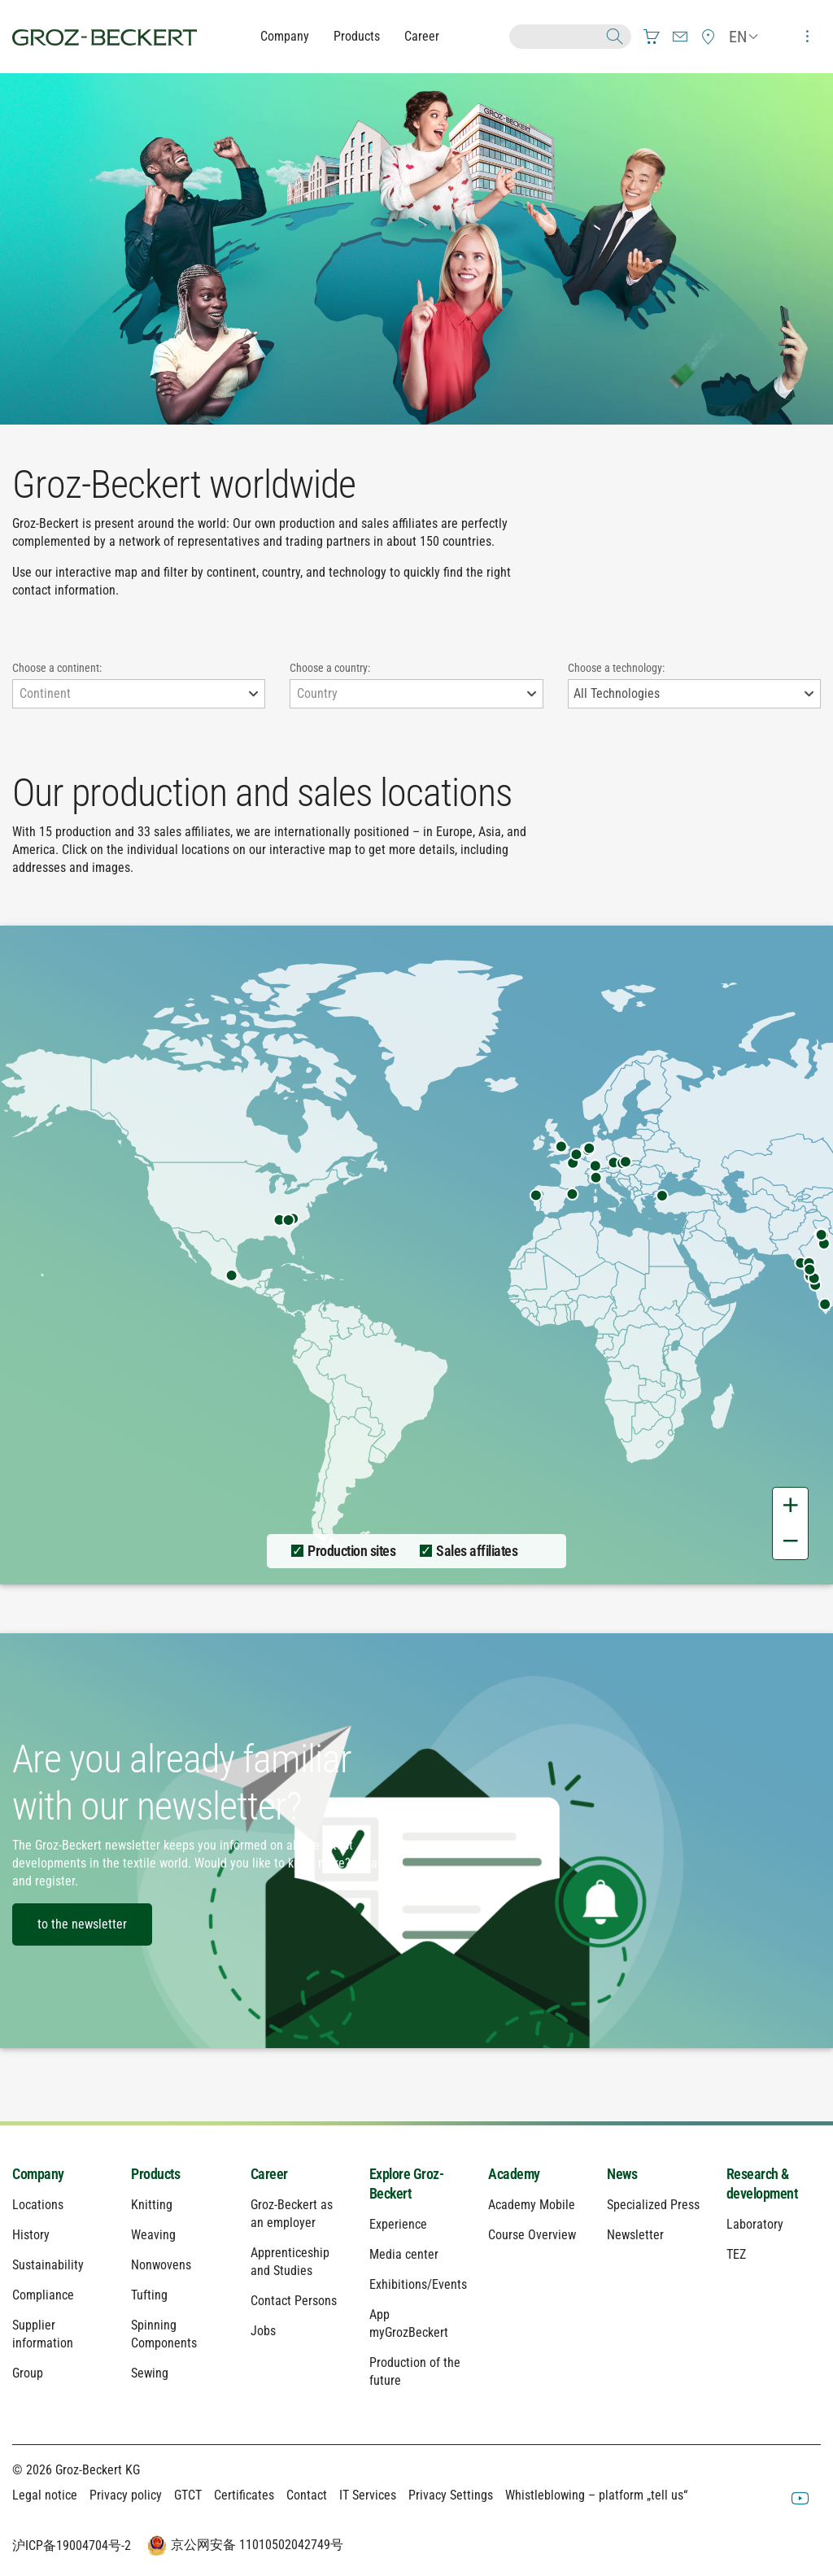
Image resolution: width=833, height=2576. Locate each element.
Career (421, 36)
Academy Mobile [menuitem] (531, 2204)
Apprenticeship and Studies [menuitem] (290, 2261)
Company (284, 36)
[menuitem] (651, 36)
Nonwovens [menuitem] (161, 2265)
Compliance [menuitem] (43, 2295)
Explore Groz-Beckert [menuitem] (406, 2183)
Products (357, 36)
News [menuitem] (622, 2173)
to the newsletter (82, 1924)
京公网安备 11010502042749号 (243, 2546)
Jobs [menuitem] (263, 2330)
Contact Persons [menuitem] (294, 2300)
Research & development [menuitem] (762, 2183)
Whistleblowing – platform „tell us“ (596, 2495)
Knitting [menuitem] (151, 2204)
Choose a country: (330, 667)
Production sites (351, 1550)
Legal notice (44, 2495)
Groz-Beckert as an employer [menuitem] (292, 2213)
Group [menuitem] (27, 2373)
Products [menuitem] (155, 2173)
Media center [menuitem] (403, 2254)
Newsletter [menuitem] (635, 2235)
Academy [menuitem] (514, 2173)
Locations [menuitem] (37, 2204)
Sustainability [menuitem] (48, 2265)
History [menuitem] (31, 2235)
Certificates (244, 2495)
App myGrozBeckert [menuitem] (408, 2323)
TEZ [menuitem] (736, 2254)
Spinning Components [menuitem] (164, 2334)
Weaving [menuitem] (153, 2235)
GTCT (188, 2495)
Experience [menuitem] (398, 2224)
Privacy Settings (450, 2495)
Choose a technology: (616, 667)
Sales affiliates (476, 1550)
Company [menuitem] (38, 2173)
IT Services (367, 2495)
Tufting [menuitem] (149, 2295)
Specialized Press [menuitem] (653, 2204)
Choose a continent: (57, 667)
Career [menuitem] (269, 2173)
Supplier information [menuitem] (42, 2334)
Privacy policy (125, 2495)
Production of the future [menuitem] (414, 2371)
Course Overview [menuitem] (532, 2235)
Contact (306, 2495)
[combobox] (138, 693)
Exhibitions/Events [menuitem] (416, 2284)
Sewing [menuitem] (149, 2373)
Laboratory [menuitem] (754, 2224)
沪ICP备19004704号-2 (71, 2545)
